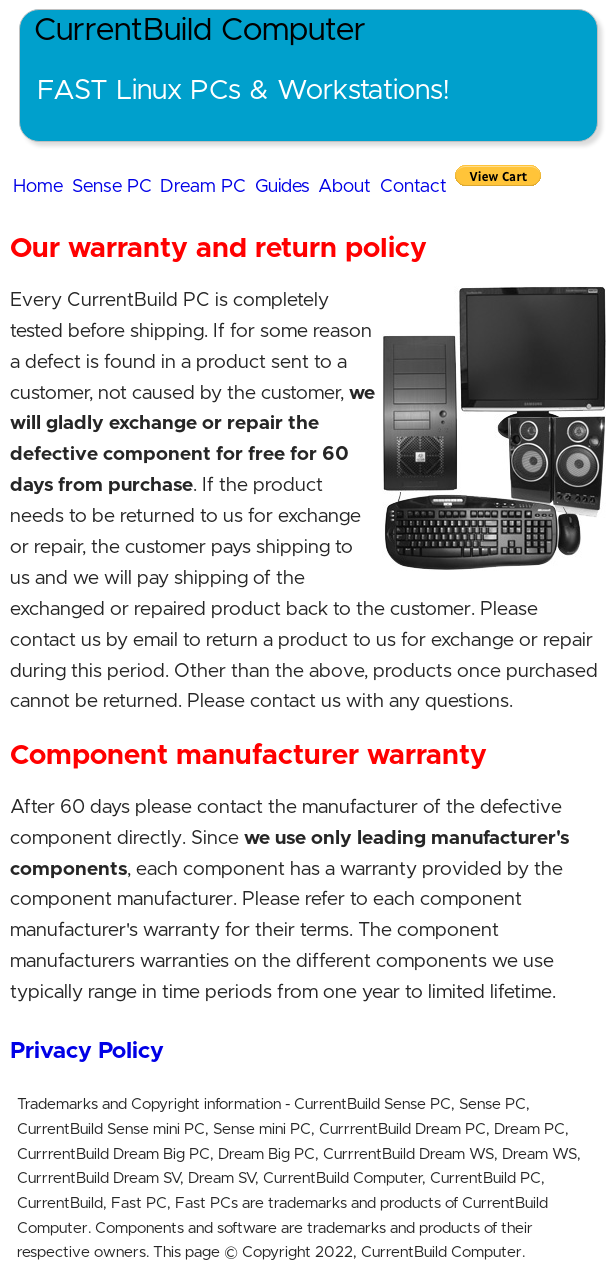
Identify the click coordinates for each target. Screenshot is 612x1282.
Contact (413, 186)
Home (38, 186)
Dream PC (203, 186)
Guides (282, 186)
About (344, 186)
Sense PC (112, 186)
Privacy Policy (87, 1051)
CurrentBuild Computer (200, 31)
